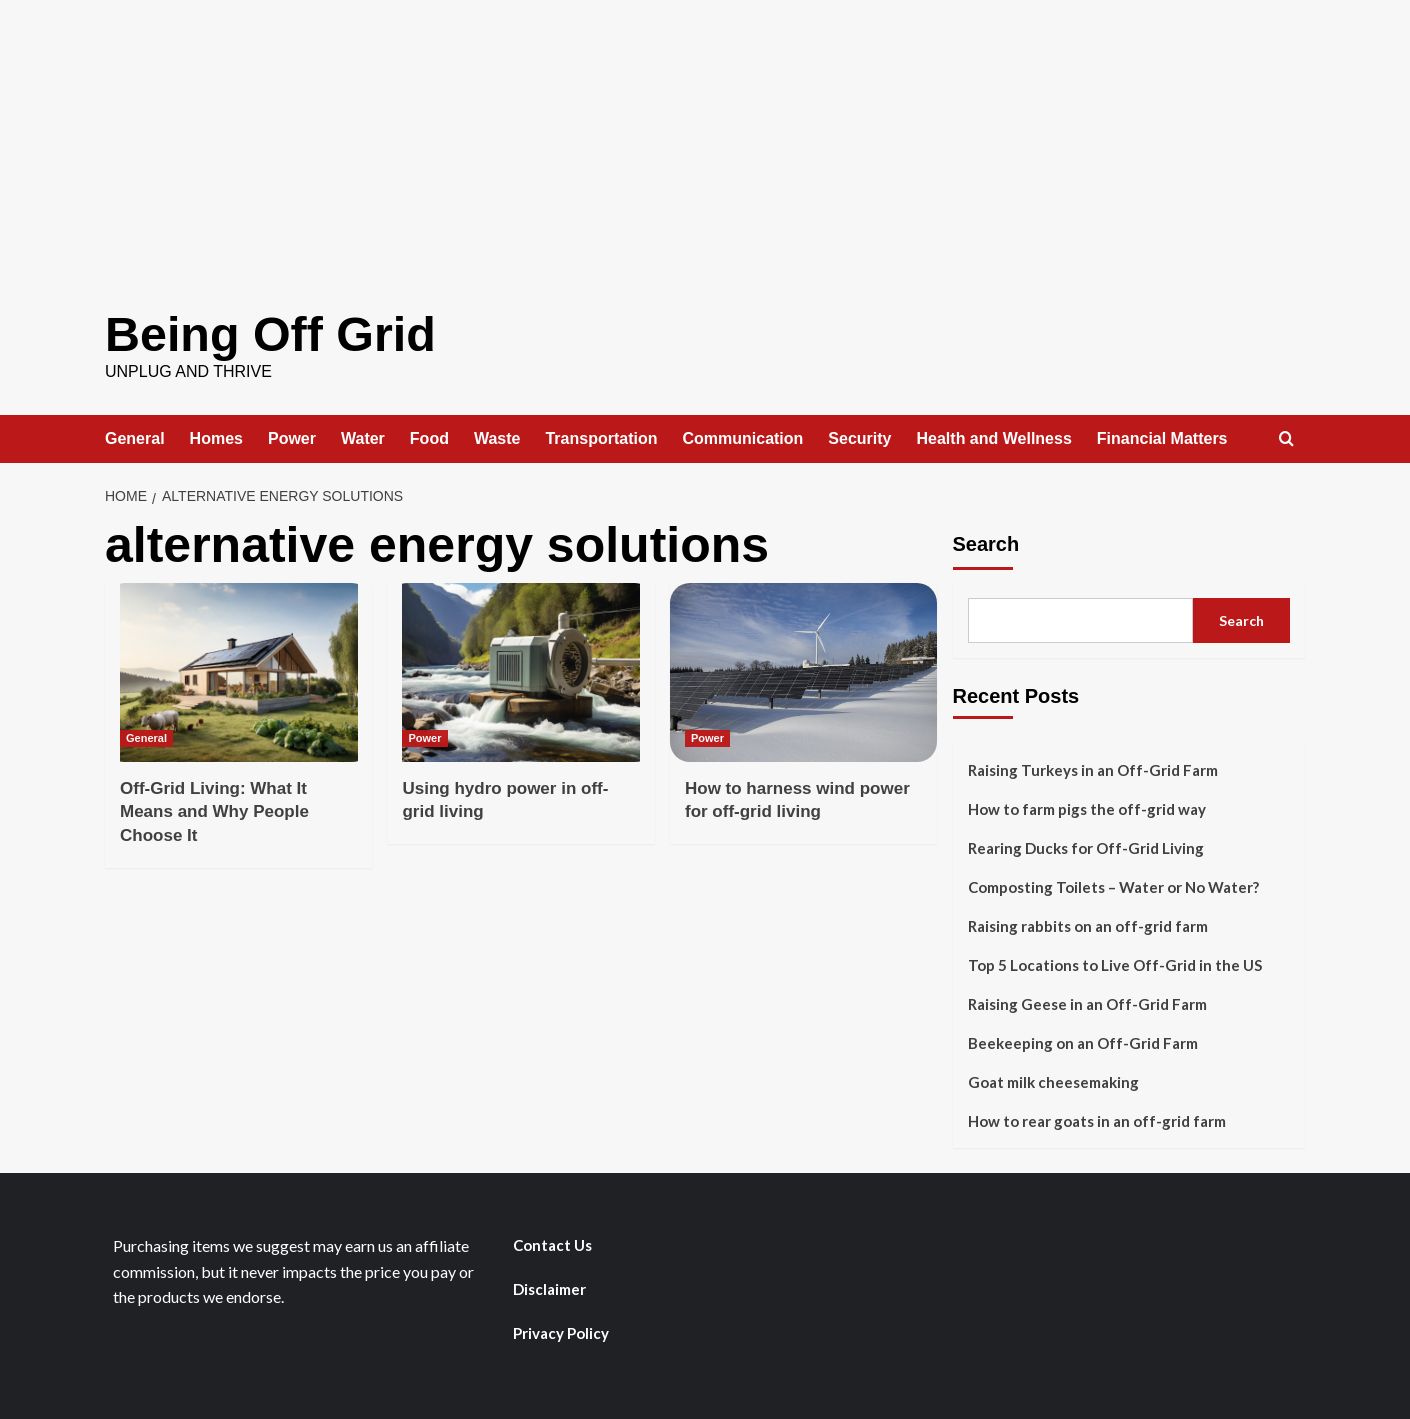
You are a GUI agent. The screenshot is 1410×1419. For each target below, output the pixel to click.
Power (292, 437)
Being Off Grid (269, 333)
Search (986, 543)
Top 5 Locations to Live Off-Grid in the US (1115, 964)
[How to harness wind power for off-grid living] (803, 671)
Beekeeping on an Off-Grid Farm (1083, 1042)
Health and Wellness (994, 437)
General (135, 437)
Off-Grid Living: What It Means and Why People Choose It (214, 811)
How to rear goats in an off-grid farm (1097, 1120)
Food (429, 437)
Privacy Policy (561, 1332)
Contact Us (552, 1244)
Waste (497, 437)
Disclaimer (549, 1288)
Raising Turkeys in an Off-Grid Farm (1093, 769)
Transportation (601, 437)
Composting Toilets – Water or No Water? (1113, 886)
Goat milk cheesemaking (1053, 1081)
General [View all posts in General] (146, 737)
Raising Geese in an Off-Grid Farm (1087, 1003)
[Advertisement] (705, 140)
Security (859, 437)
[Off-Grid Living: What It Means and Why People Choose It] (238, 671)
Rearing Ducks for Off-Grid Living (1086, 847)
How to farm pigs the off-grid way (1087, 808)
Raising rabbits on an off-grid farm (1088, 925)
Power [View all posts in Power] (424, 737)
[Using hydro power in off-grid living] (520, 671)
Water (363, 437)
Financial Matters (1162, 437)
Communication (742, 437)
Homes (216, 437)
